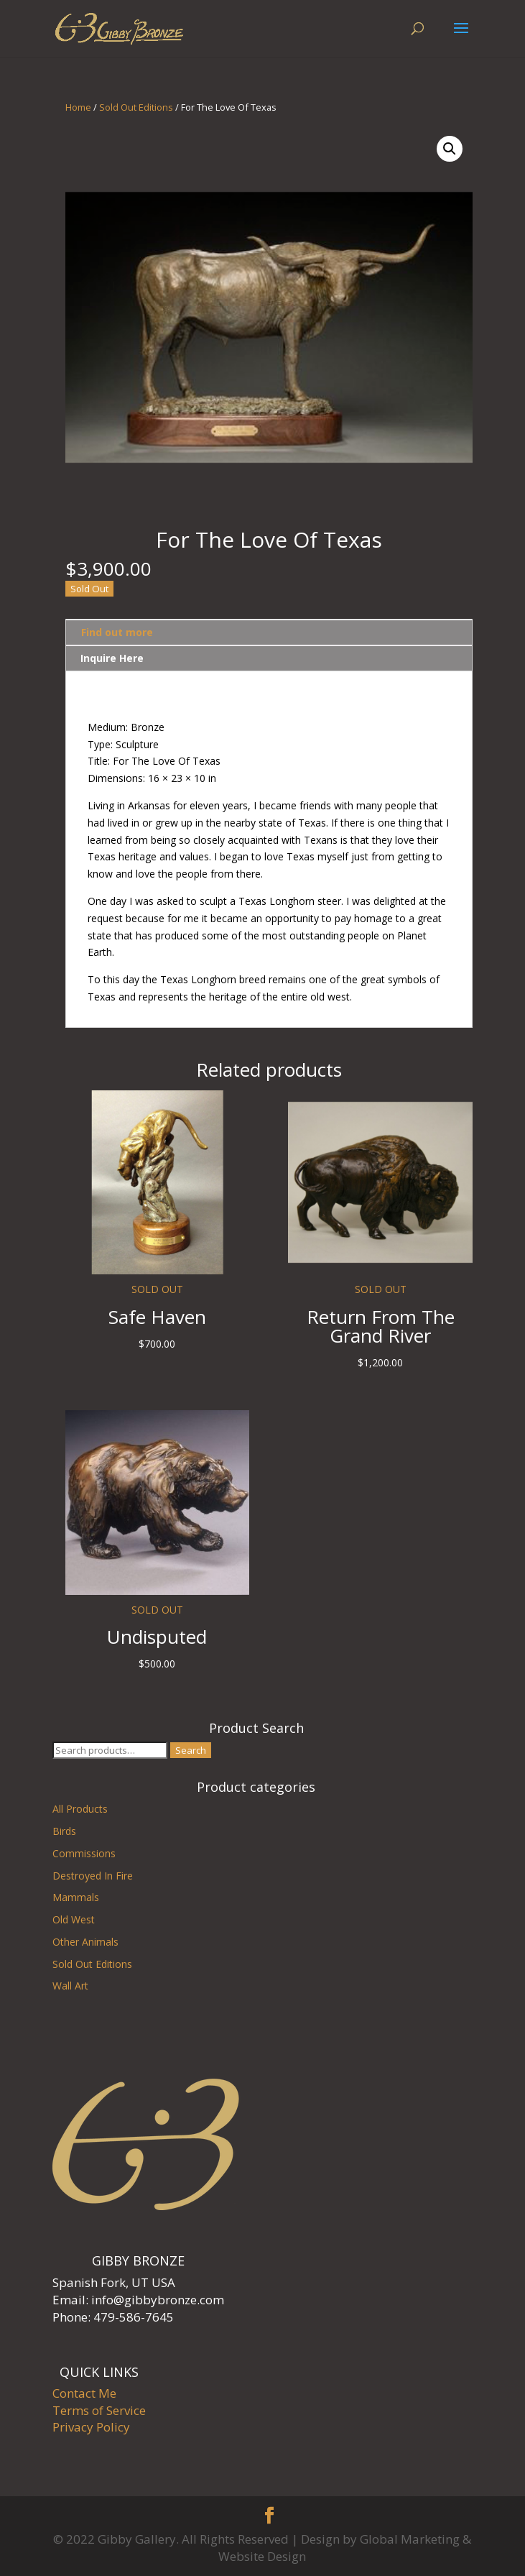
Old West (73, 1919)
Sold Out (89, 588)
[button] (450, 149)
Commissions (84, 1853)
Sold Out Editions (136, 107)
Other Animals (85, 1942)
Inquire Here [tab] (112, 658)
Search (190, 1750)
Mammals (75, 1897)
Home (78, 107)
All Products (80, 1809)
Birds (64, 1831)
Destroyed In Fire (92, 1875)
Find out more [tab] (117, 632)
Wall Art (70, 1985)
